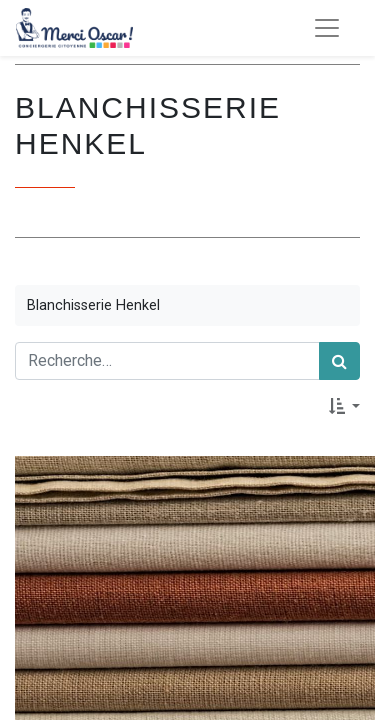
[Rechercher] (339, 361)
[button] (344, 406)
